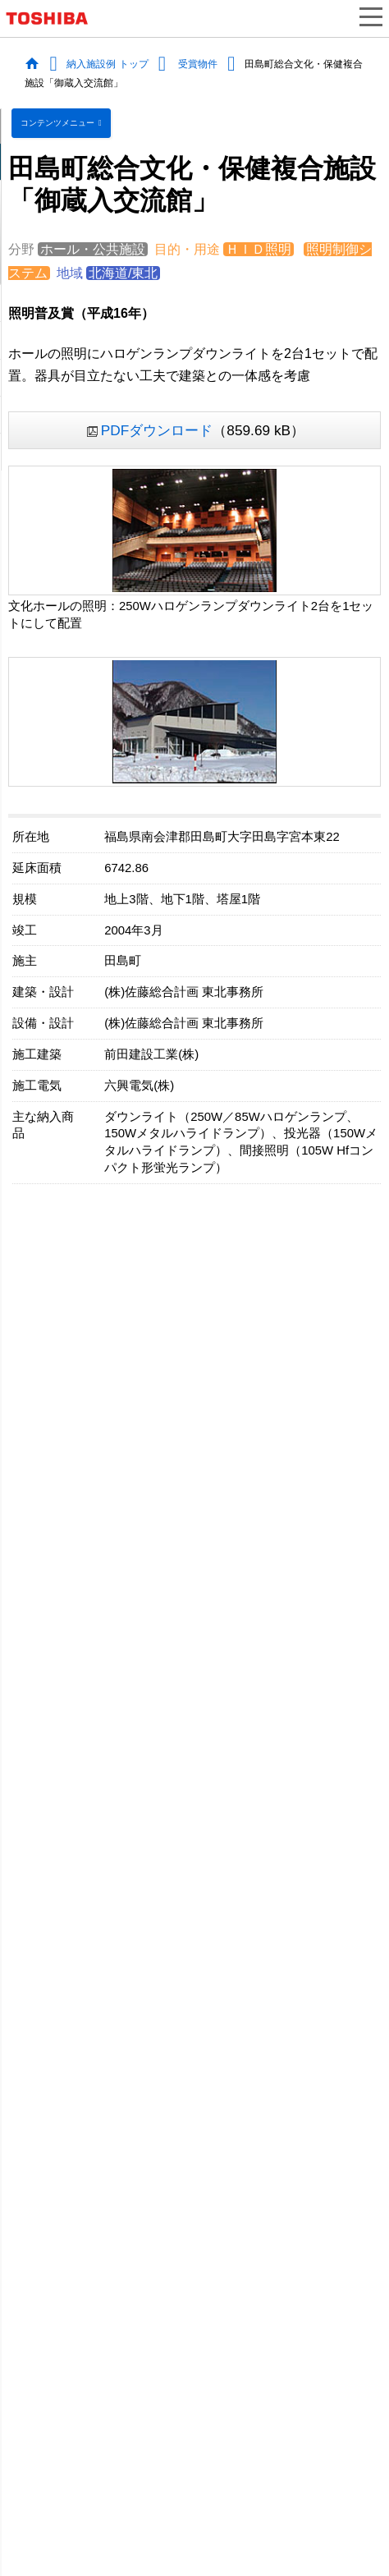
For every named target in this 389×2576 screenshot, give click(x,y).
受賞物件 (197, 63)
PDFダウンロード (157, 430)
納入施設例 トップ (107, 63)
